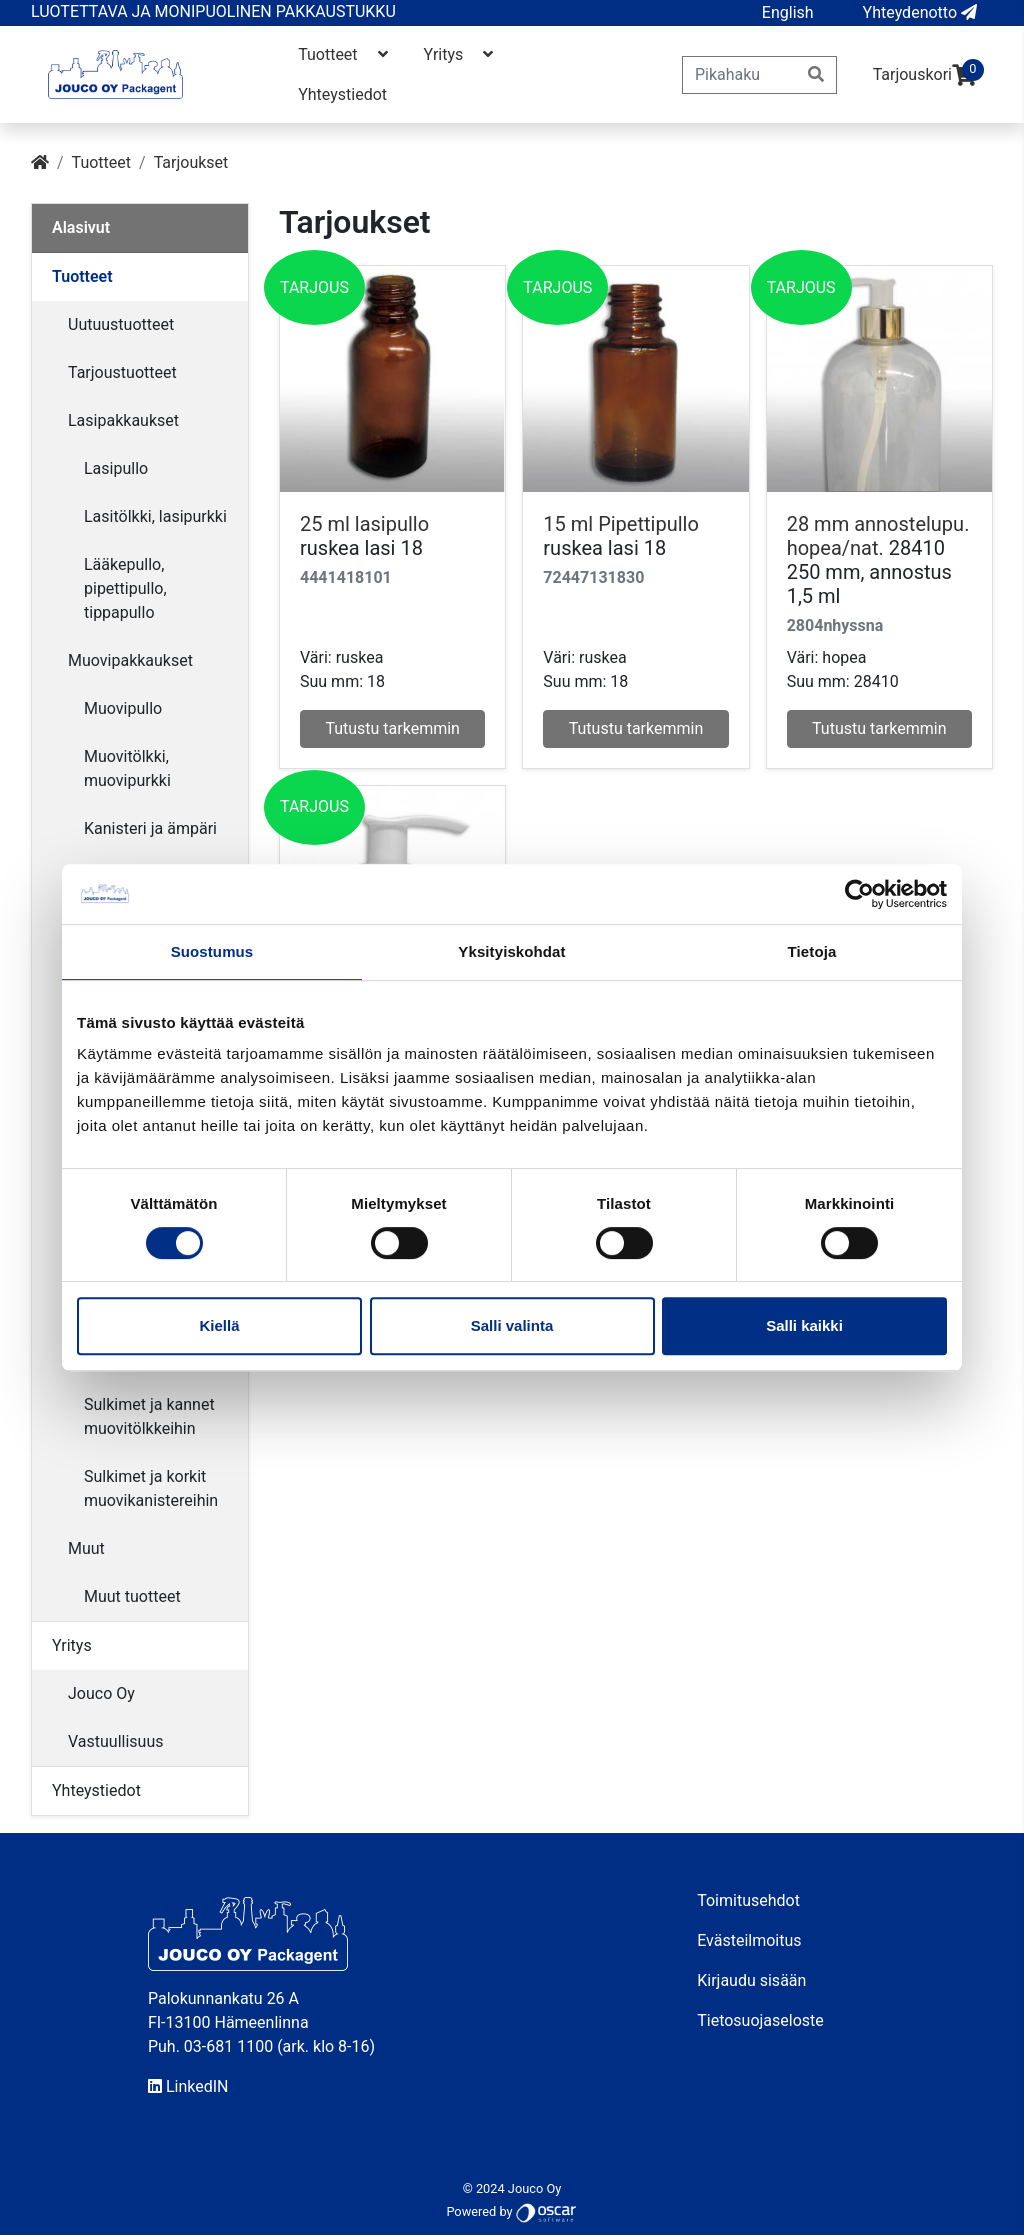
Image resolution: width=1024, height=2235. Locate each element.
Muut (86, 1548)
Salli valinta (512, 1325)
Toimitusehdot (748, 1900)
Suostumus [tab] (212, 951)
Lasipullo (116, 468)
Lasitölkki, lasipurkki (155, 516)
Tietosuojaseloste (760, 2020)
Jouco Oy (101, 1693)
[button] (788, 13)
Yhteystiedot (342, 94)
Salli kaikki (804, 1325)
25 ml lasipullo (364, 524)
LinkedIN (188, 2086)
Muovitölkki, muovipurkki (127, 768)
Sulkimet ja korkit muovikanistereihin (151, 1488)
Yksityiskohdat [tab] (511, 951)
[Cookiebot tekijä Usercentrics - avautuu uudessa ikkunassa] (859, 894)
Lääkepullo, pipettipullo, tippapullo (125, 588)
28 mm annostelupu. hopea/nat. (878, 536)
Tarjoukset (191, 162)
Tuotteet (344, 54)
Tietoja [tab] (812, 951)
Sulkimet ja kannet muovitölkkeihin (149, 1416)
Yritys (461, 54)
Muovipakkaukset (130, 660)
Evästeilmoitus (749, 1940)
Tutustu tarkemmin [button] (392, 728)
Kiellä (219, 1325)
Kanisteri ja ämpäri (150, 828)
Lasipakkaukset (123, 420)
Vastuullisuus (116, 1741)
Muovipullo (123, 708)
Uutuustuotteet (121, 324)
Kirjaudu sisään (751, 1980)
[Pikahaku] (739, 75)
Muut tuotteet (132, 1596)
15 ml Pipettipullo (620, 524)
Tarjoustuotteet (122, 372)
